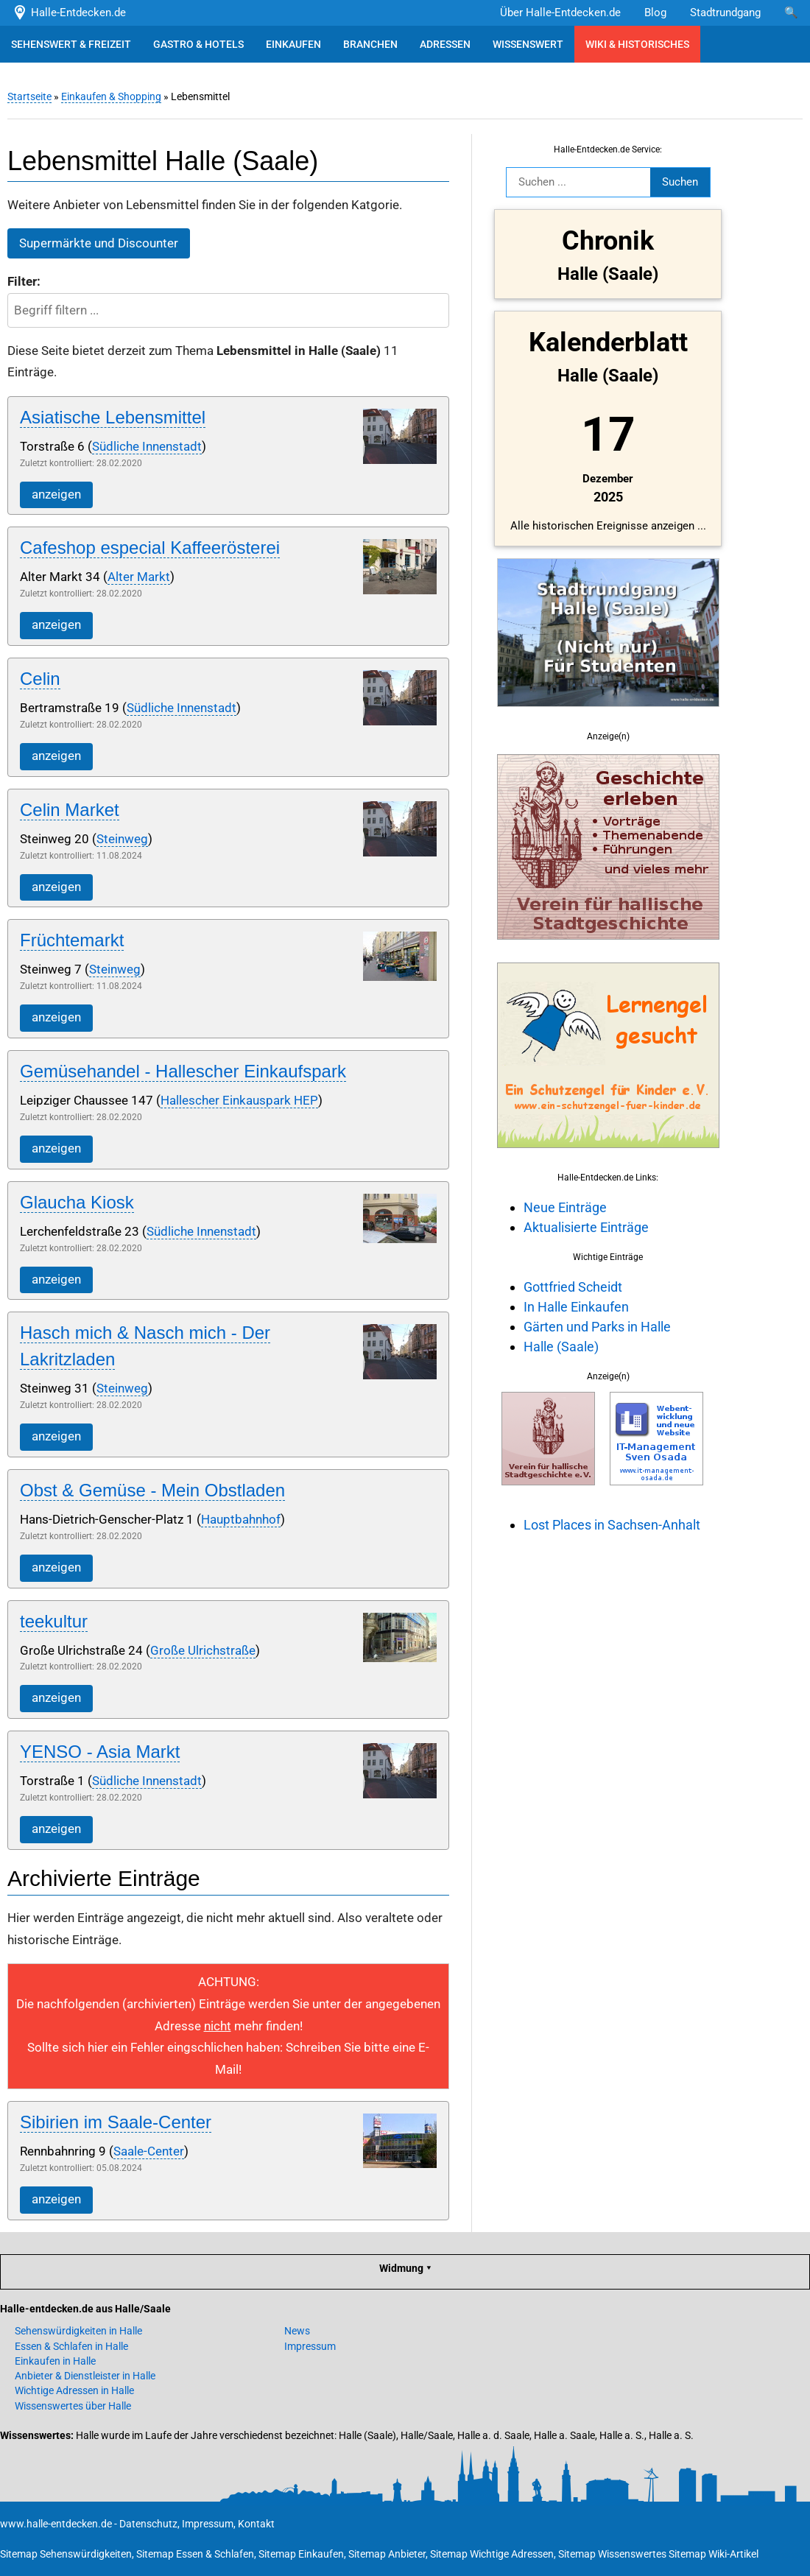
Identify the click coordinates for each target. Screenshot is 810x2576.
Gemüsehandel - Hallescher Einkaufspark (183, 1071)
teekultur (54, 1621)
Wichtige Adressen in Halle (74, 2390)
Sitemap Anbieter (387, 2554)
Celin (40, 679)
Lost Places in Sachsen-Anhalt (612, 1524)
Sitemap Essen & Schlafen (195, 2554)
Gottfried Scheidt (573, 1287)
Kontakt (256, 2524)
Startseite (29, 96)
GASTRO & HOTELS (198, 44)
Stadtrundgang (725, 12)
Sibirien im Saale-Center (115, 2122)
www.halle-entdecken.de (56, 2524)
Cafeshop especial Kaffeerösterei (150, 547)
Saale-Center (148, 2151)
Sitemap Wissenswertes (612, 2554)
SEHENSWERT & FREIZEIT (71, 44)
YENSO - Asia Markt (100, 1752)
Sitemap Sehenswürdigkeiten (66, 2554)
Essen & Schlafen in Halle (71, 2346)
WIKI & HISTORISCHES (637, 44)
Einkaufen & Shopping (111, 96)
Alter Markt (139, 577)
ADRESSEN (445, 44)
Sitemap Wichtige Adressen (492, 2554)
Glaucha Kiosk (77, 1202)
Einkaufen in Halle (55, 2361)
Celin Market (69, 810)
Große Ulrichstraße (203, 1651)
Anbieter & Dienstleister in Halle (85, 2376)
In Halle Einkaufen (576, 1307)
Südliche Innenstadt (147, 447)
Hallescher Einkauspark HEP (239, 1101)
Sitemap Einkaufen (301, 2554)
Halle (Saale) (561, 1346)
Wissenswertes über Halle (73, 2406)
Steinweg (122, 839)
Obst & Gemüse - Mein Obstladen (152, 1490)
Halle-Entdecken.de (69, 12)
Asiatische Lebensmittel (112, 417)
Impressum (310, 2346)
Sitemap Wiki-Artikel (713, 2554)
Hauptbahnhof (241, 1520)
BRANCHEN (370, 44)
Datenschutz (148, 2524)
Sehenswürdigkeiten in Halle (78, 2331)
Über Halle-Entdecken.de (560, 12)
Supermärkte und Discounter (98, 243)
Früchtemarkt (72, 940)
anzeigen (56, 495)
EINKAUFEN (293, 44)
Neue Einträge (565, 1207)
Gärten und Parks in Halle (597, 1326)
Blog (655, 12)
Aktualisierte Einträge (586, 1227)
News (297, 2331)
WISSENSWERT (528, 44)
